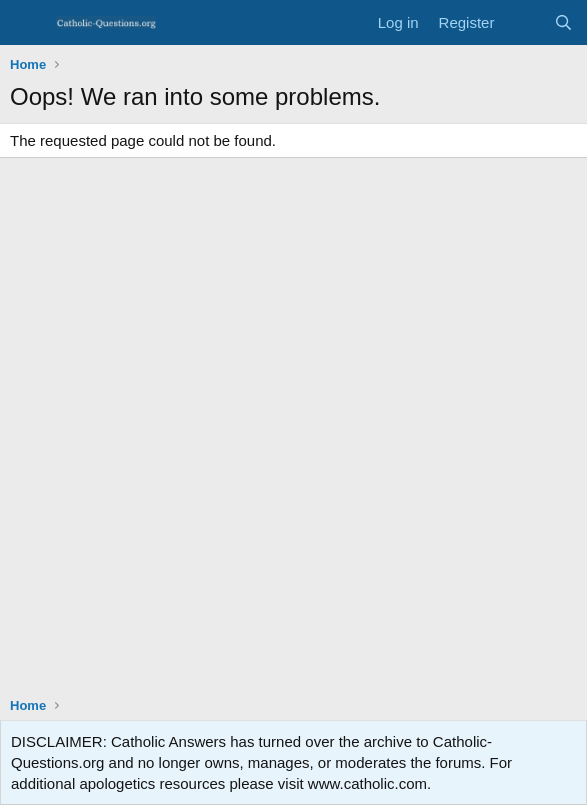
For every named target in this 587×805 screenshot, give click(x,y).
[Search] (563, 22)
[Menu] (27, 23)
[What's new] (523, 22)
